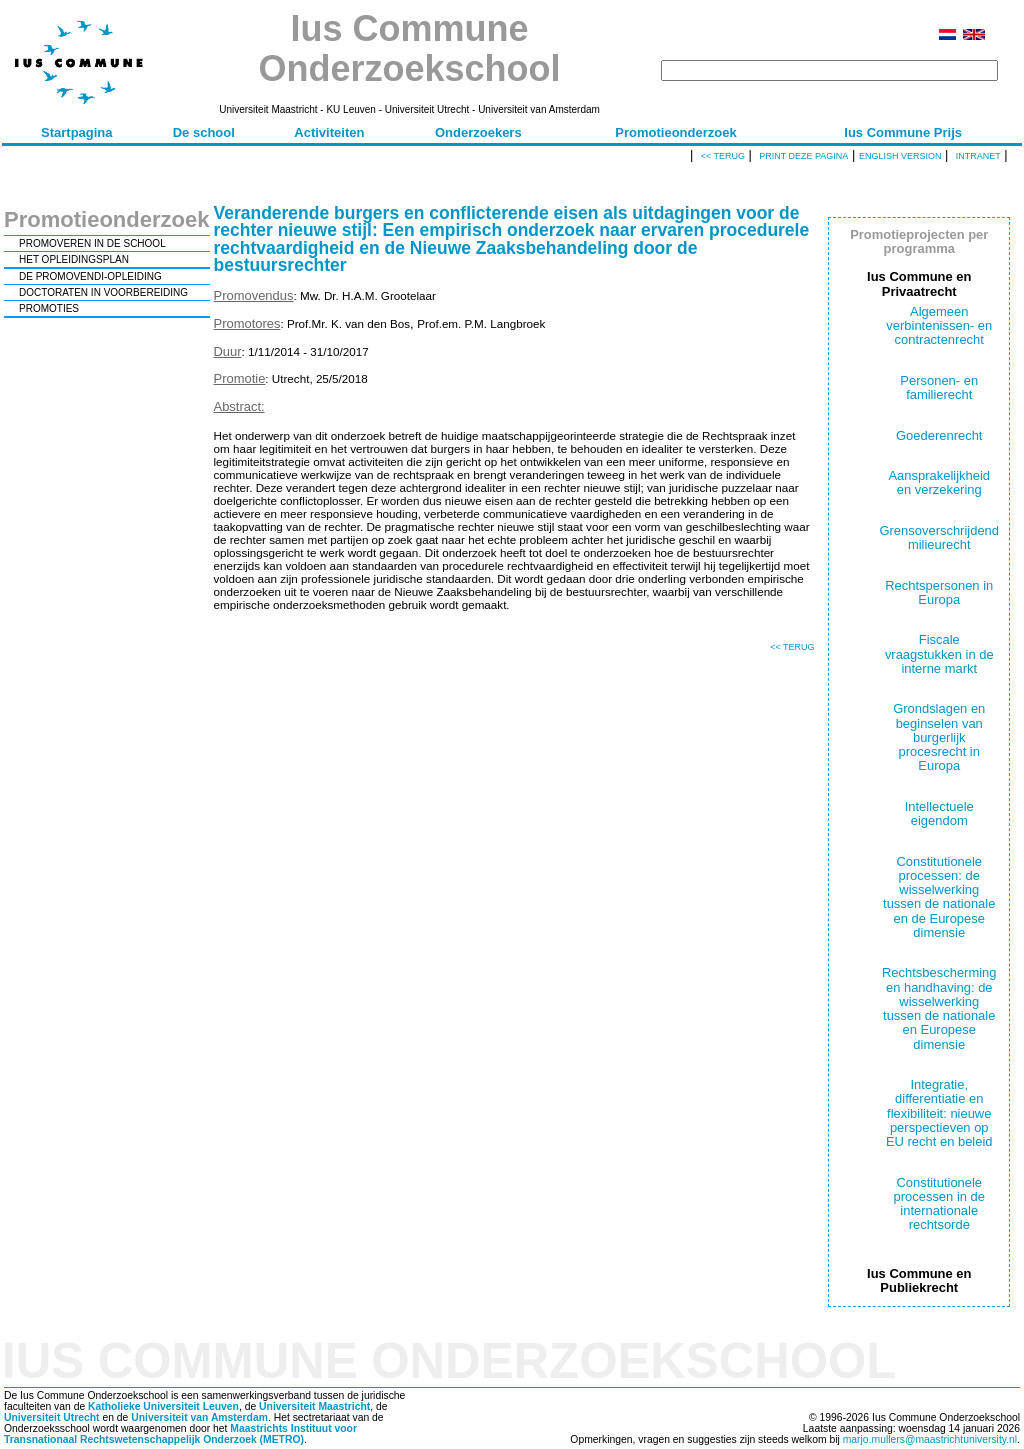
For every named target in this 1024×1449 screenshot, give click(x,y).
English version (900, 156)
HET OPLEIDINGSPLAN (74, 259)
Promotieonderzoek (675, 132)
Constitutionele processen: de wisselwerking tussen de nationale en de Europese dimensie (939, 897)
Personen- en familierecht (939, 387)
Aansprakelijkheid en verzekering (939, 482)
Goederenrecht (939, 435)
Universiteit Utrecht (52, 1417)
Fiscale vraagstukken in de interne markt (939, 654)
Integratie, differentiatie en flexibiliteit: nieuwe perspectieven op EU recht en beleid (939, 1113)
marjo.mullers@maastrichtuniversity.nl (930, 1439)
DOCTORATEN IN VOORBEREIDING (103, 292)
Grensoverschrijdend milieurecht (939, 537)
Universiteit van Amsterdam (199, 1417)
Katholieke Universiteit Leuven (163, 1406)
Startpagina (77, 132)
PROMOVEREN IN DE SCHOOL (92, 243)
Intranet (978, 156)
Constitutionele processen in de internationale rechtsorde (939, 1204)
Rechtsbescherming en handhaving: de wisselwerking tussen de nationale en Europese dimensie (939, 1008)
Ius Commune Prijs (903, 132)
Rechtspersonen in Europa (939, 592)
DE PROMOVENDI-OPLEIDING (90, 276)
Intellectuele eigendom (939, 813)
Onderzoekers (478, 132)
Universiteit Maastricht (314, 1406)
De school (204, 132)
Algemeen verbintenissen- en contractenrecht (939, 326)
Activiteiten (329, 132)
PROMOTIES (49, 308)
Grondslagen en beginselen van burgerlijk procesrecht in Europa (939, 737)
